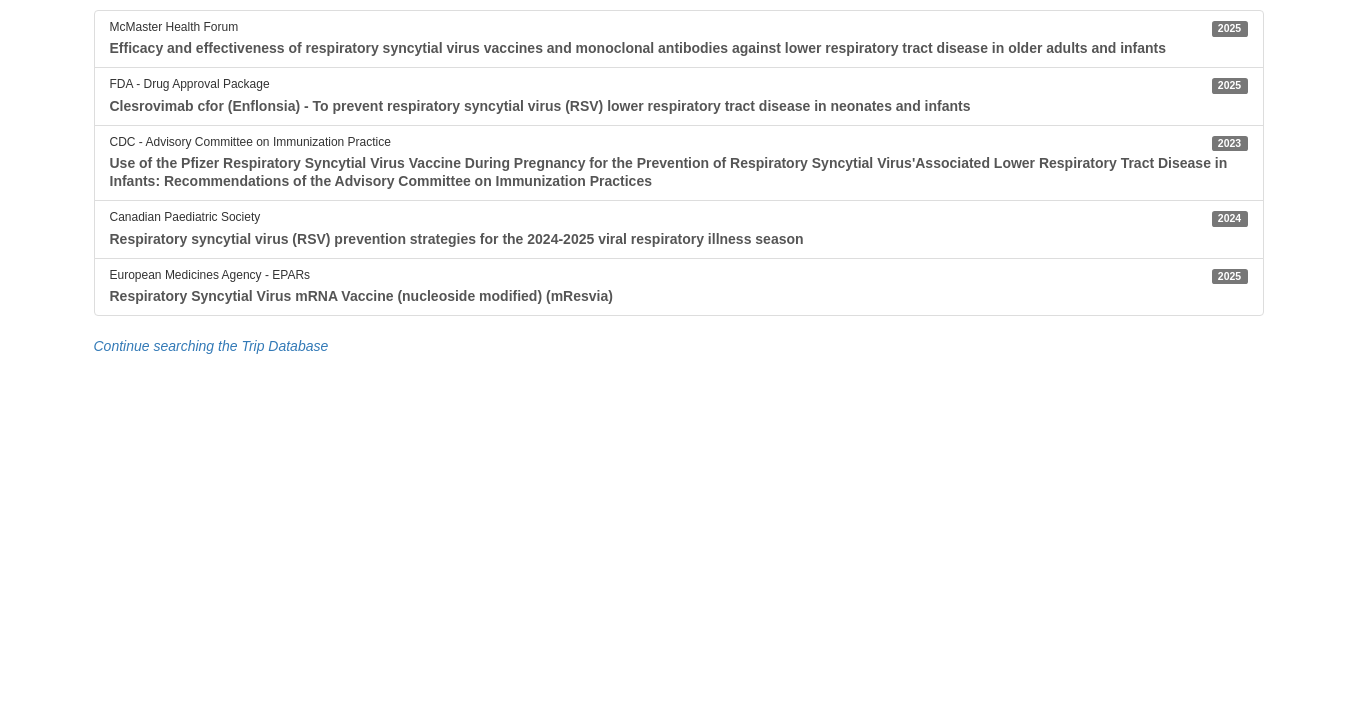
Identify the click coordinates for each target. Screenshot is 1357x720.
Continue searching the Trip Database (211, 346)
